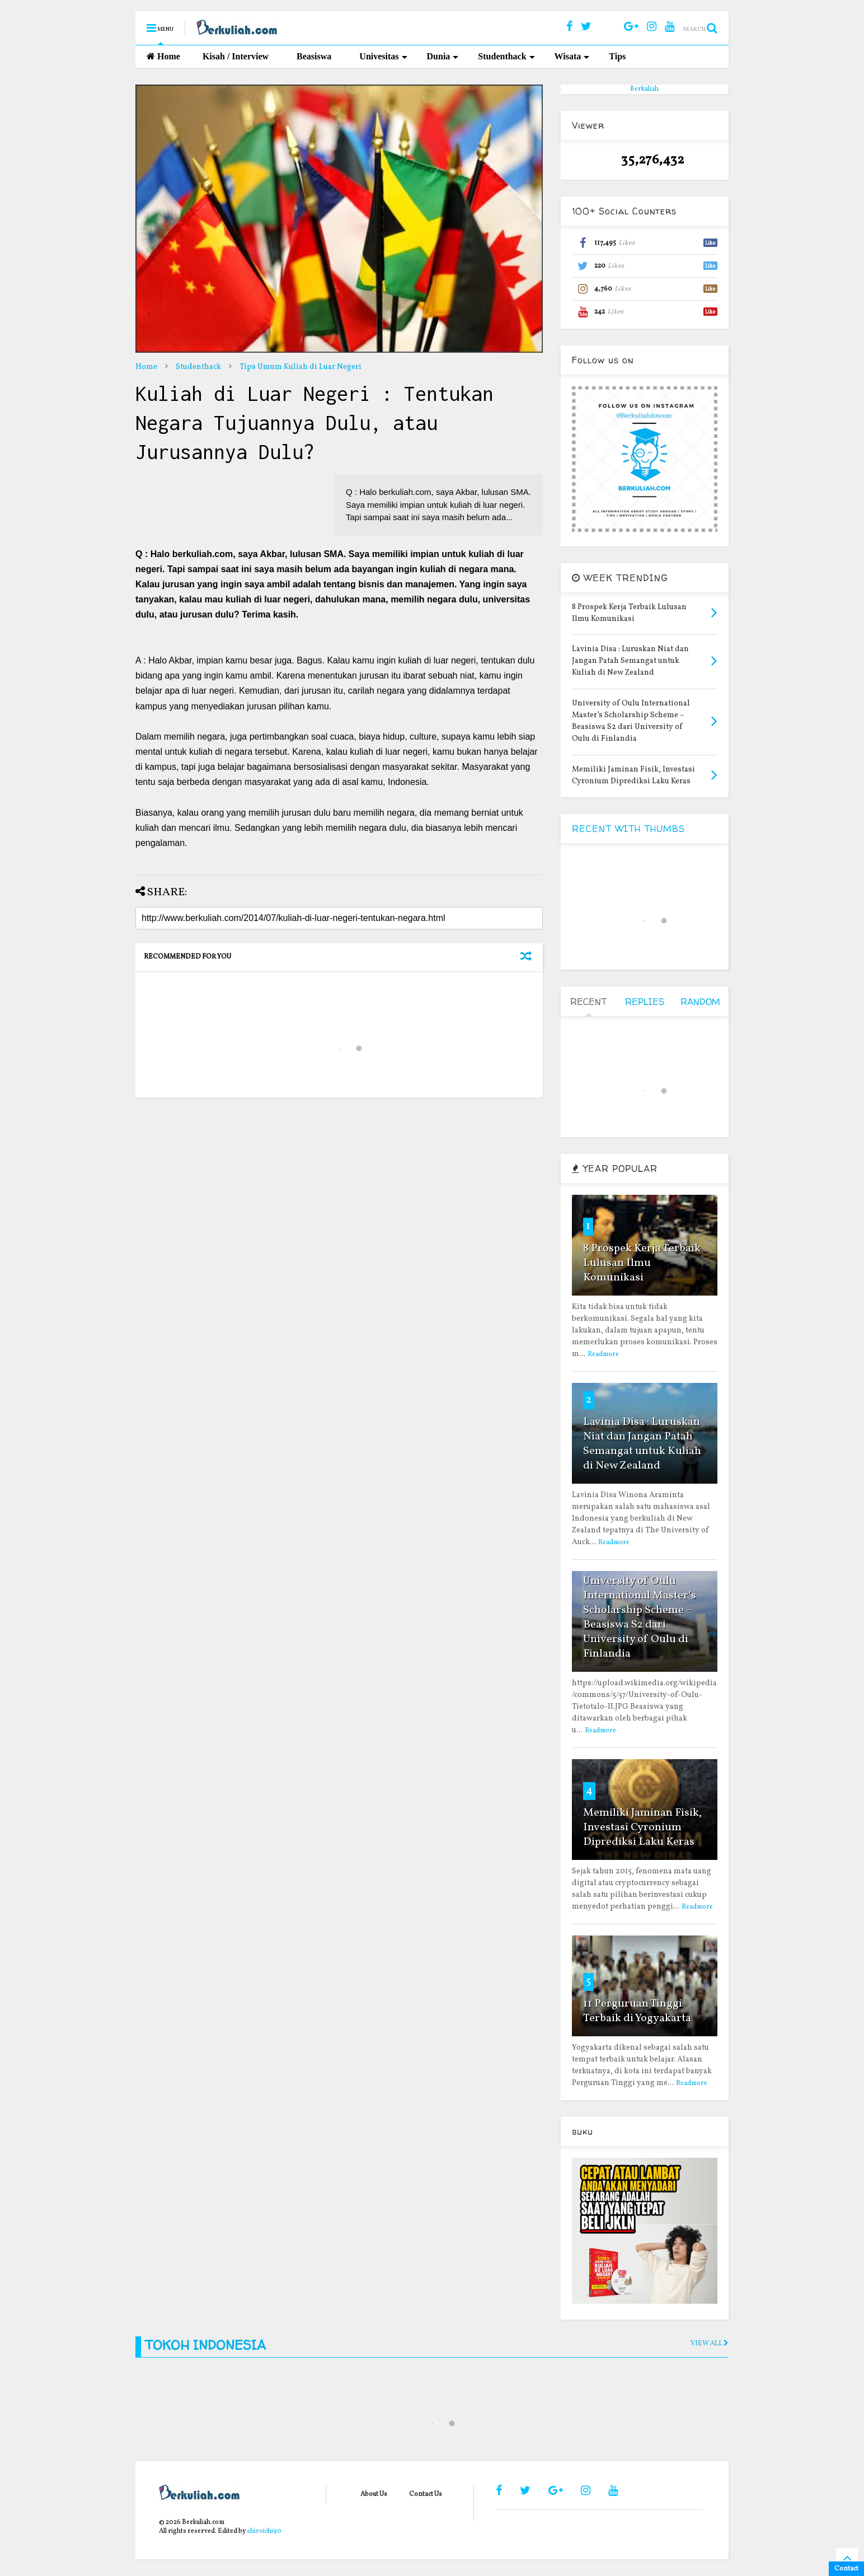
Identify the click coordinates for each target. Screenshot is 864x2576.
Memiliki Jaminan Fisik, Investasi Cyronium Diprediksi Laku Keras (642, 1827)
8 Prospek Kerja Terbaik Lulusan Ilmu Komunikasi (642, 1263)
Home (163, 56)
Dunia (443, 56)
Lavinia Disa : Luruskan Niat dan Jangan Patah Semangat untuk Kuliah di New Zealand (642, 1444)
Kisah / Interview (236, 56)
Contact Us (425, 2494)
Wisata (572, 56)
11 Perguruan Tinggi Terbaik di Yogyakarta (637, 2011)
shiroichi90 (264, 2531)
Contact (846, 2568)
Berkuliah (644, 89)
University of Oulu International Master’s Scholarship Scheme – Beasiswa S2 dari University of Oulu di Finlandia (639, 1617)
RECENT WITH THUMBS (628, 828)
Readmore (603, 1354)
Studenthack (506, 56)
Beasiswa (314, 56)
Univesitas (383, 56)
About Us (373, 2494)
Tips (617, 56)
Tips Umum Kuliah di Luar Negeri (300, 367)
